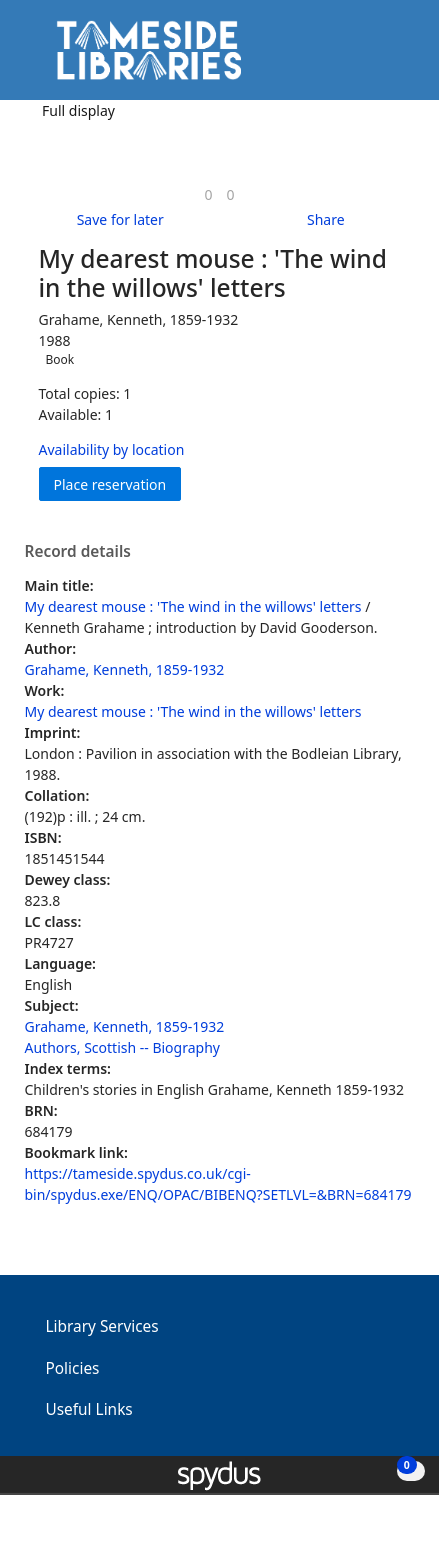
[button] (369, 57)
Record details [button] (78, 552)
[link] (208, 194)
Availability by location (112, 449)
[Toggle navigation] (393, 57)
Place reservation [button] (118, 483)
